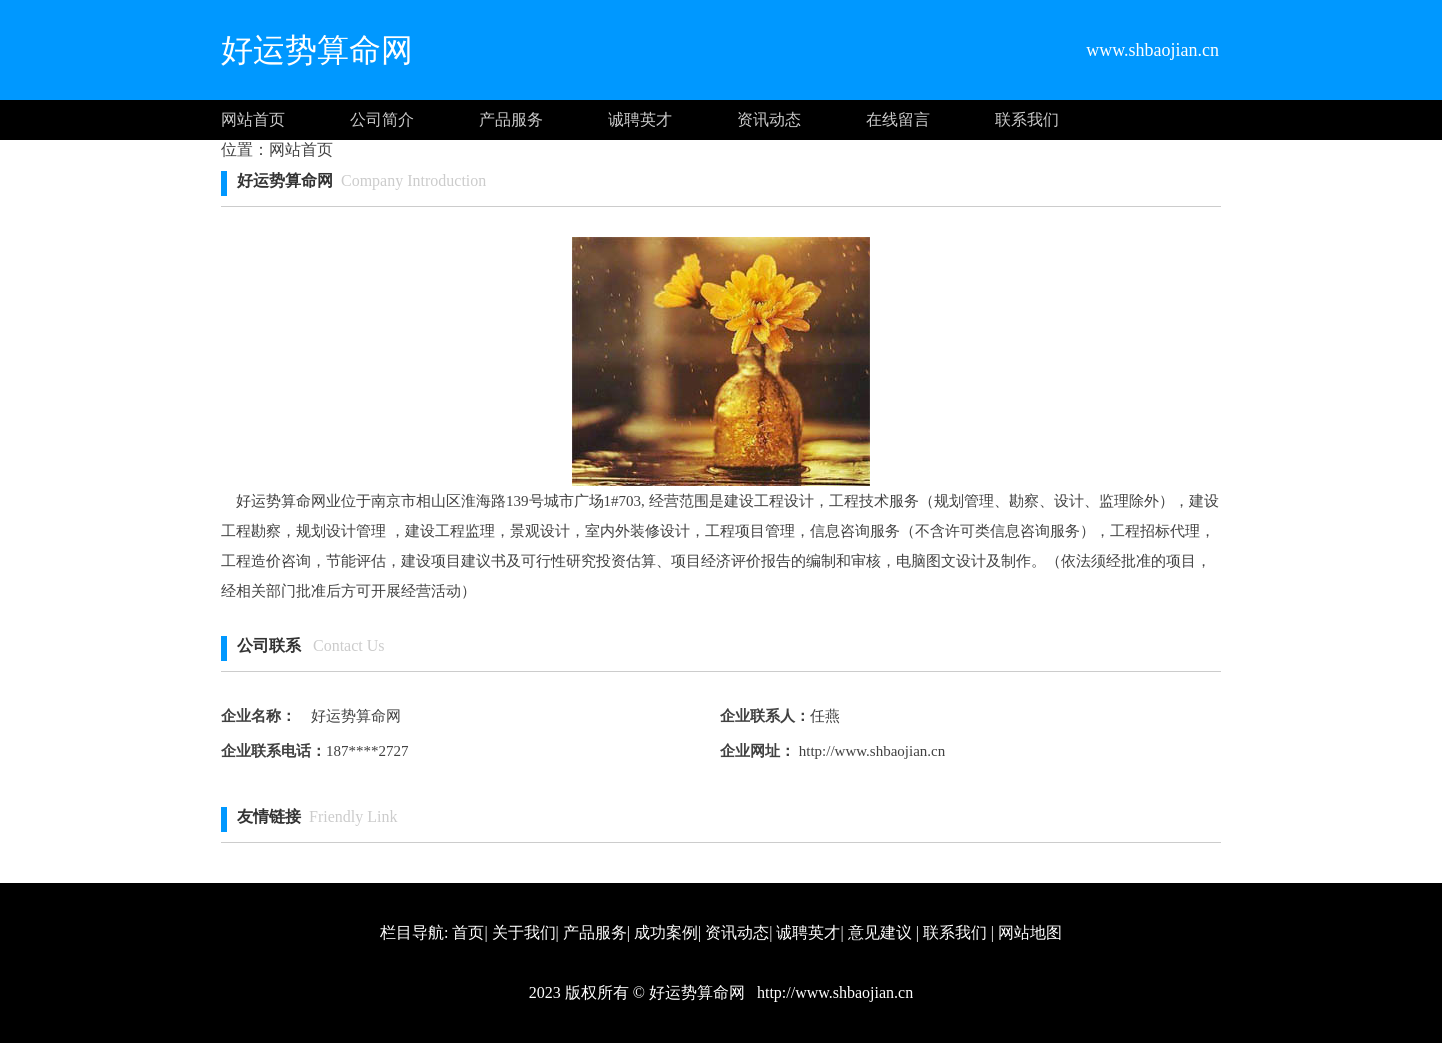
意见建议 (880, 932)
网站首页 (253, 119)
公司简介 (382, 119)
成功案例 (666, 932)
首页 (468, 932)
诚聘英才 (640, 119)
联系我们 (1027, 119)
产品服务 (511, 119)
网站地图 (1030, 932)
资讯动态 (769, 119)
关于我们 (524, 932)
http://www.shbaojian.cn (870, 751)
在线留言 (898, 119)
